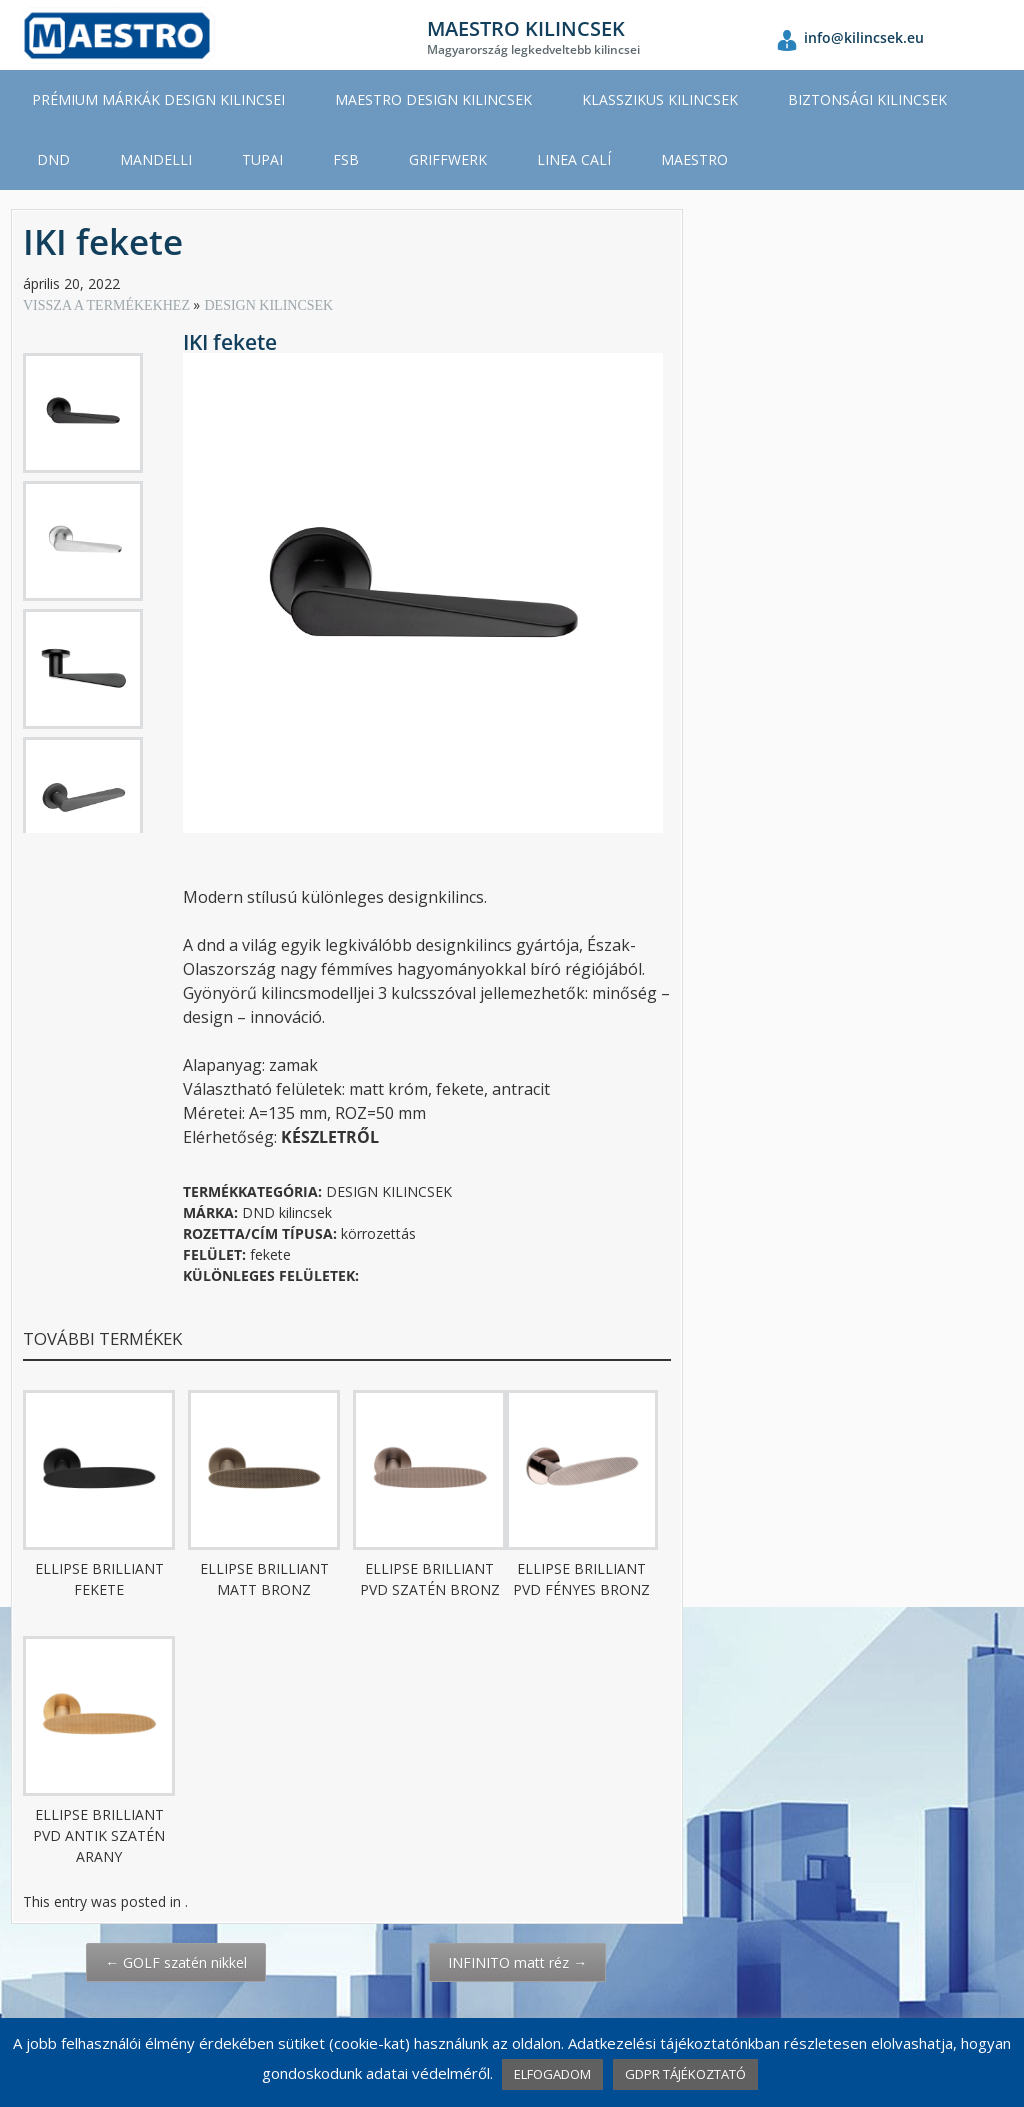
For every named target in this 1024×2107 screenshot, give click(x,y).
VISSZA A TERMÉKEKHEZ (108, 305)
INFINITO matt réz (517, 1962)
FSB (346, 159)
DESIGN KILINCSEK (268, 305)
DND (53, 159)
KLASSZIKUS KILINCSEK (660, 99)
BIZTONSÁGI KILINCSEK (867, 99)
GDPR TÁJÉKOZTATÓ (685, 2074)
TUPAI (262, 159)
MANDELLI (156, 159)
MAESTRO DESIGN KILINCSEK (433, 99)
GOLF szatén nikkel (176, 1962)
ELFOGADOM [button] (552, 2074)
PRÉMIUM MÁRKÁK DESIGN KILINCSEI (158, 99)
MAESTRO (694, 159)
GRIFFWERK (448, 159)
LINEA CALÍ (574, 159)
